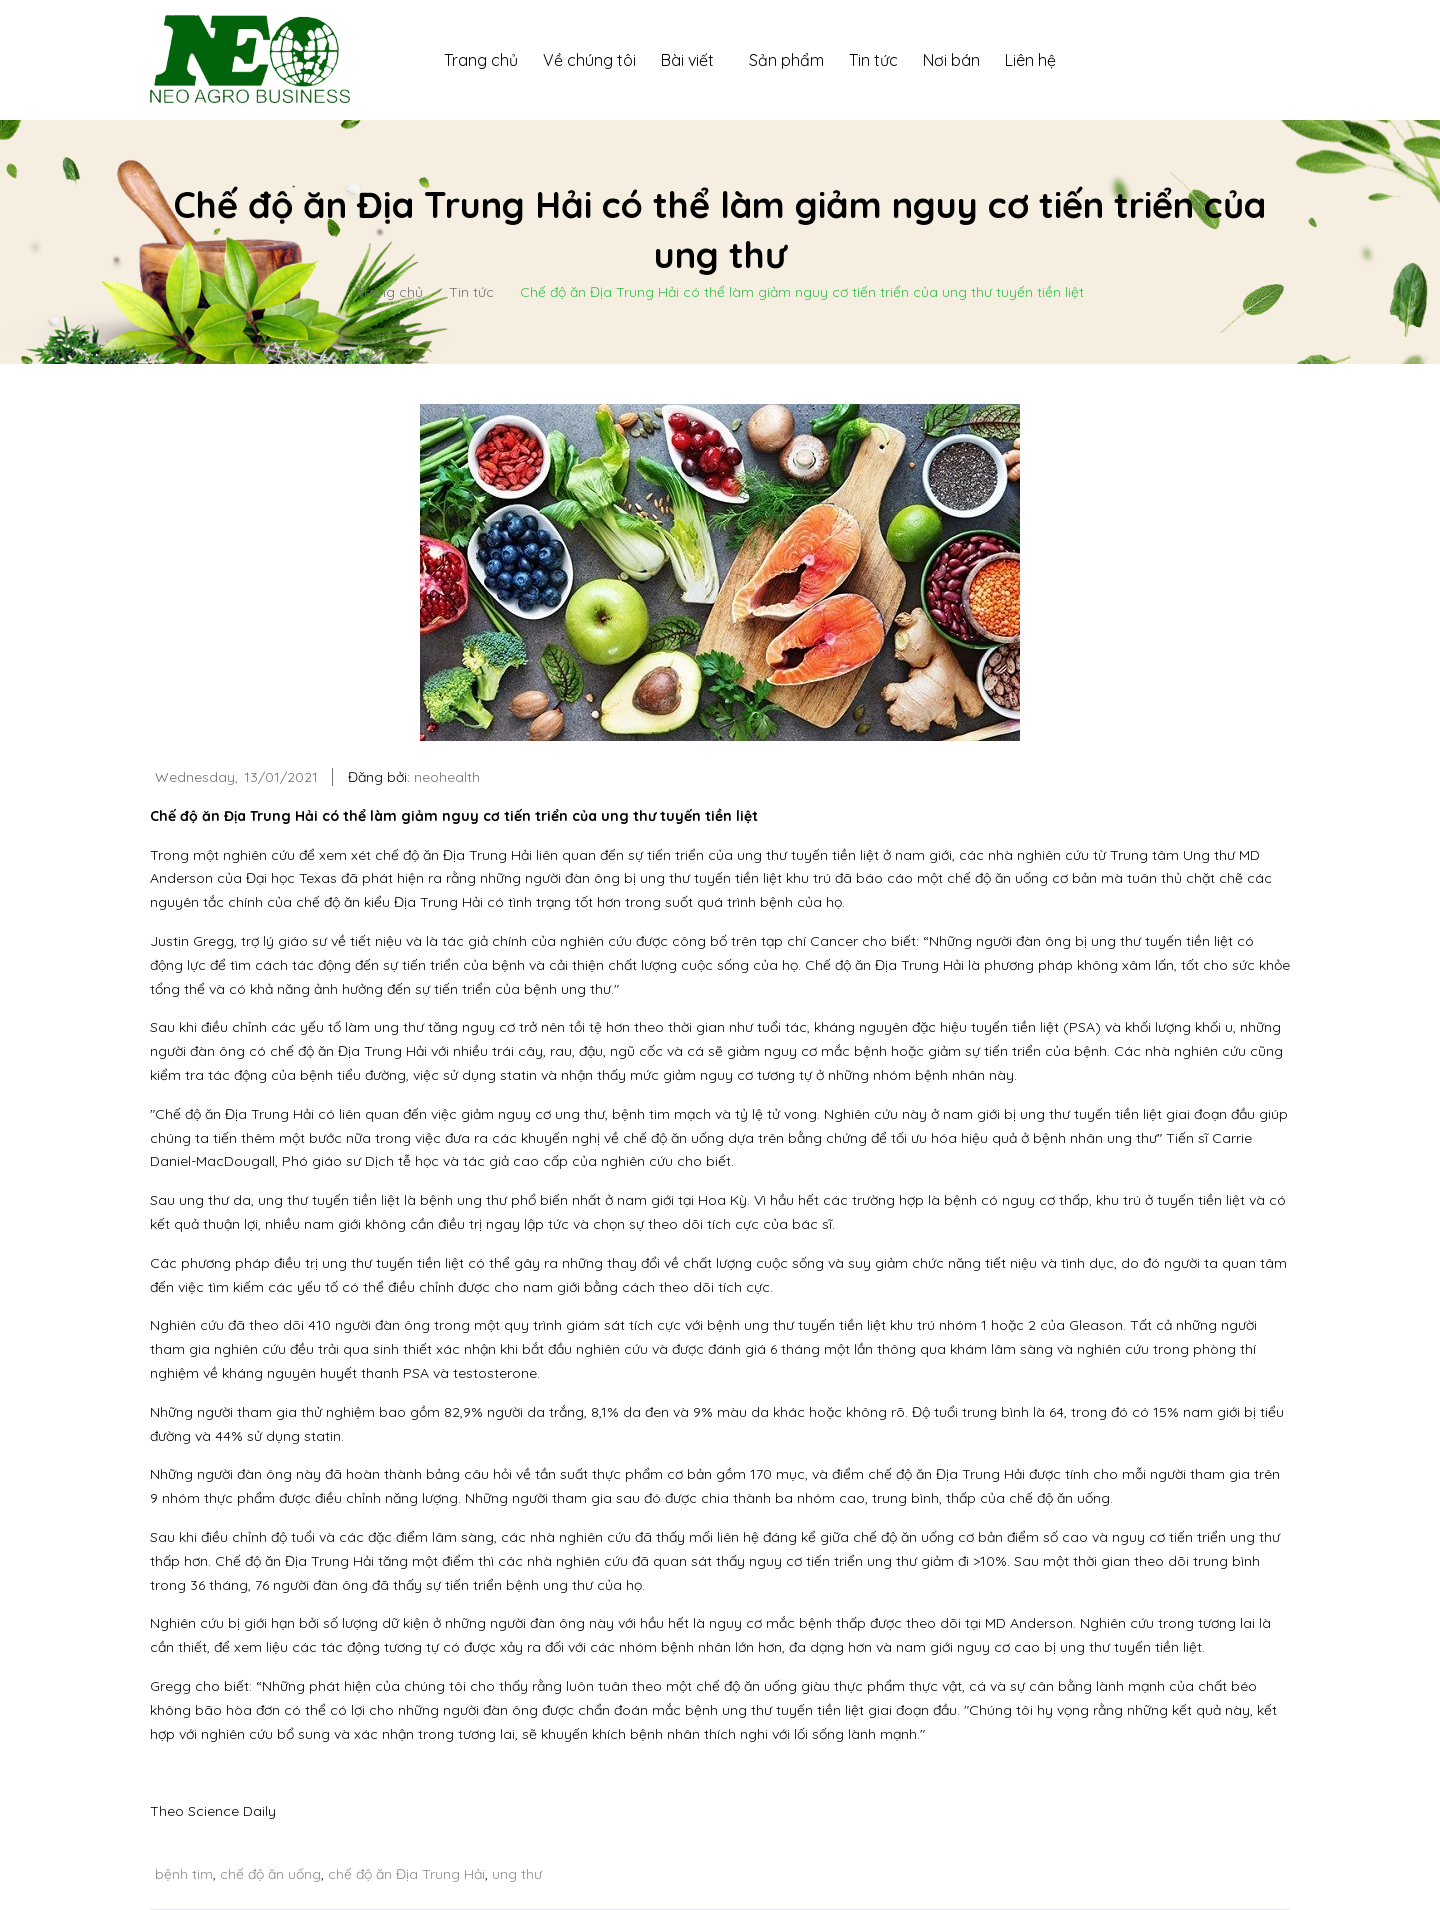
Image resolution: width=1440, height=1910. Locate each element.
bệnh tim (184, 1874)
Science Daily (232, 1811)
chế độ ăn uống (270, 1874)
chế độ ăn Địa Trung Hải (406, 1874)
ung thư (517, 1874)
